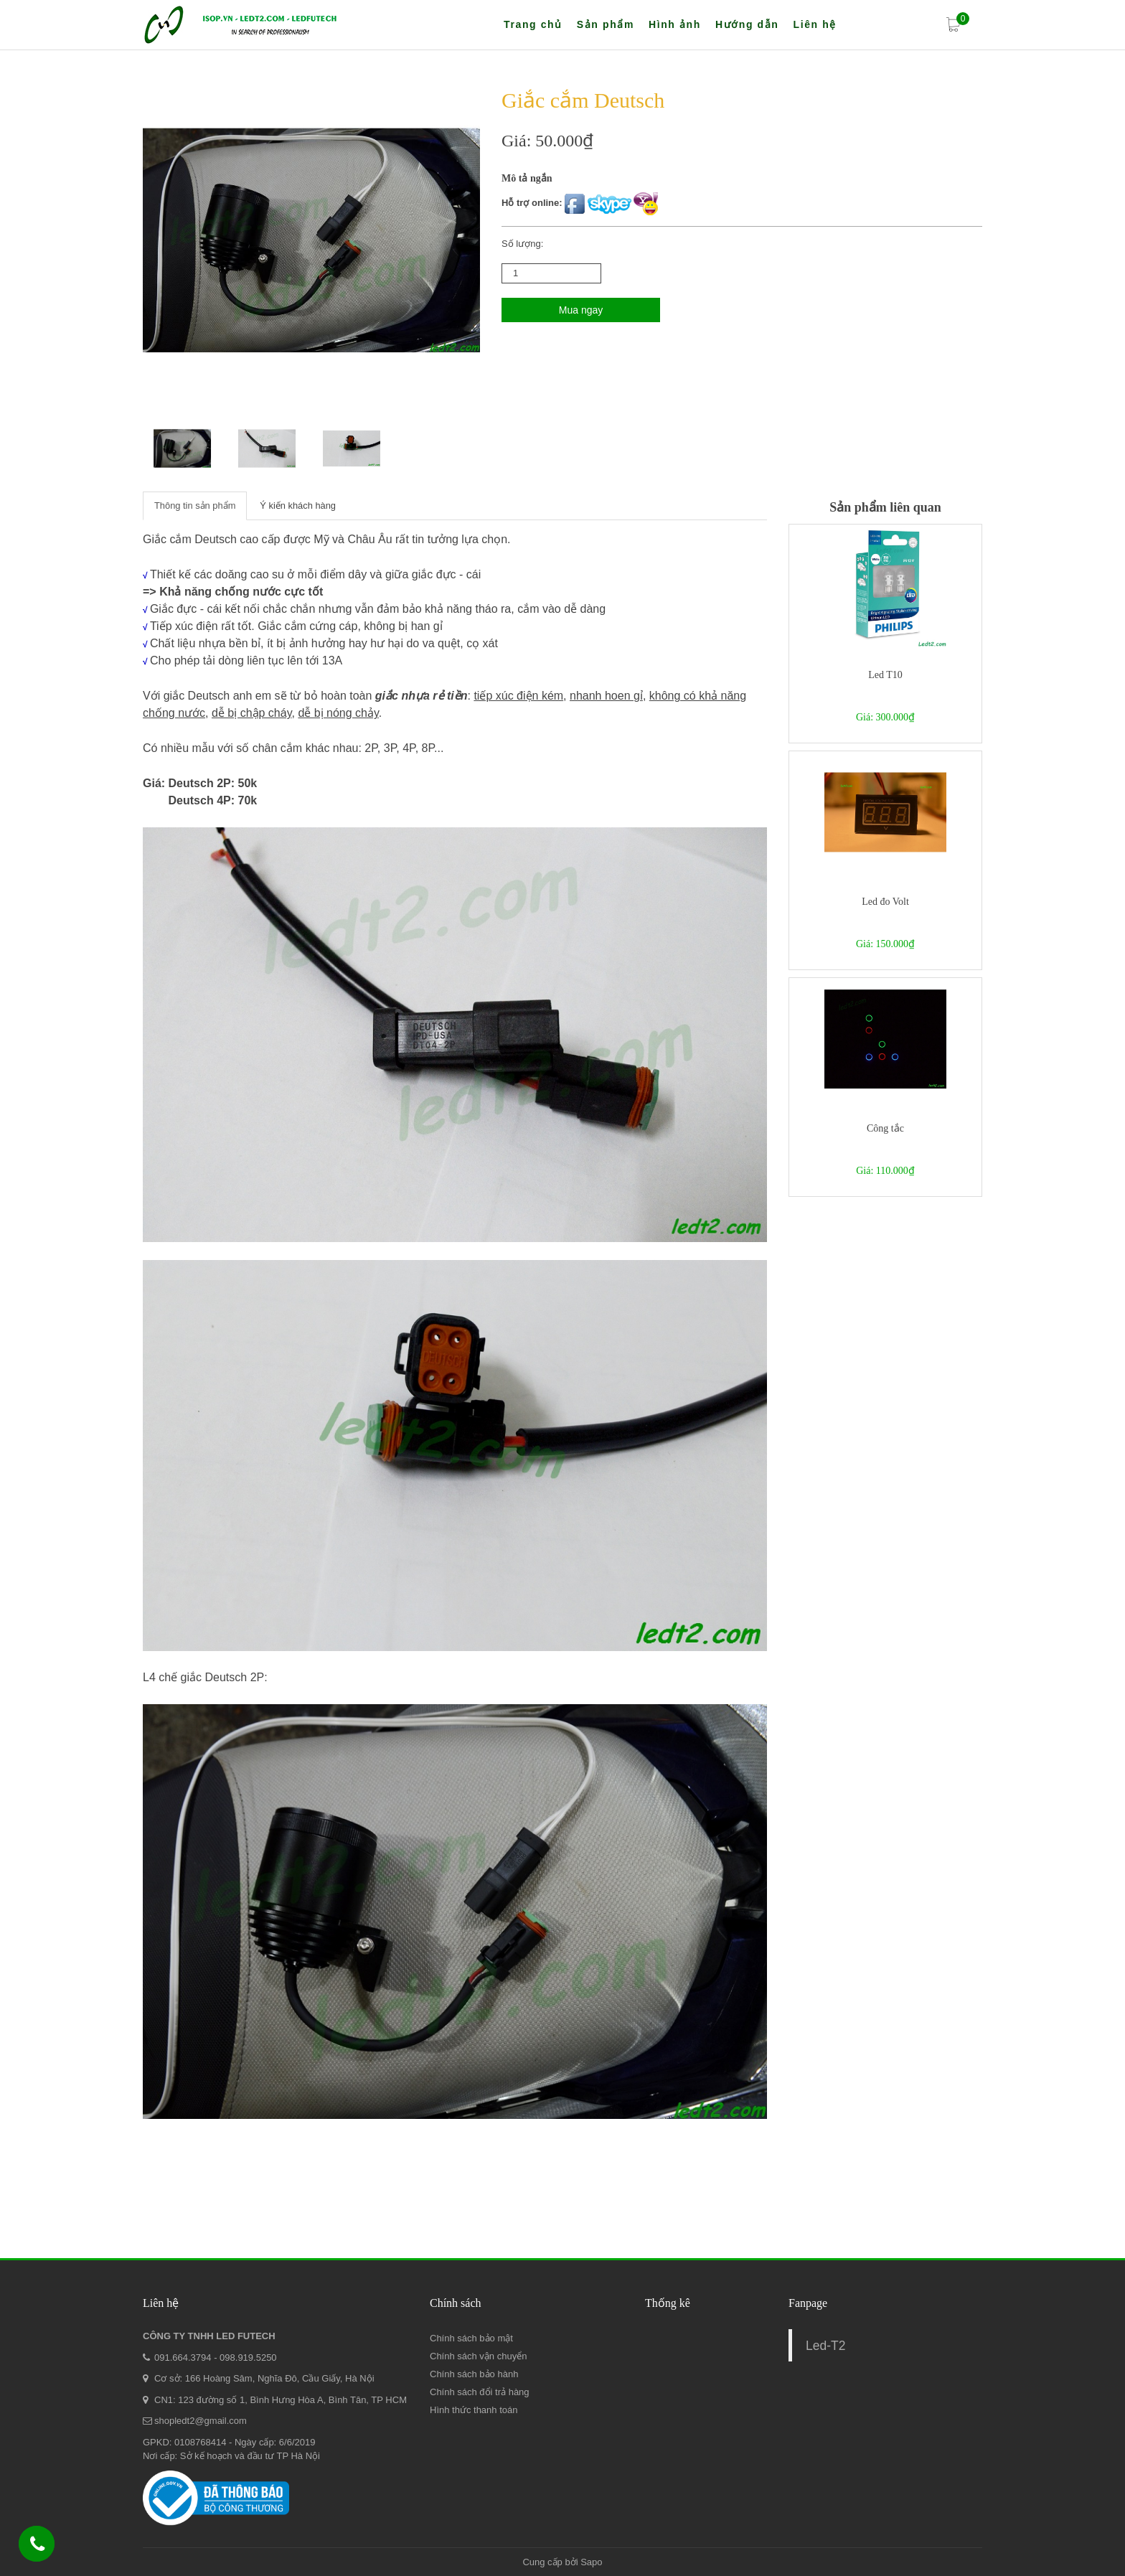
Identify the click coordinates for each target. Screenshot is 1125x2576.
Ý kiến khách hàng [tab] (298, 505)
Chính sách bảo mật (471, 2338)
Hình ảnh (675, 24)
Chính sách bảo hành (474, 2374)
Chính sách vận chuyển (478, 2356)
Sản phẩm (605, 24)
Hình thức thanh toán (473, 2410)
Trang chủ (533, 24)
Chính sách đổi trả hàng (479, 2392)
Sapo (591, 2562)
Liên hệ (814, 24)
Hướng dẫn (747, 24)
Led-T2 (825, 2345)
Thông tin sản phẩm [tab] (195, 505)
